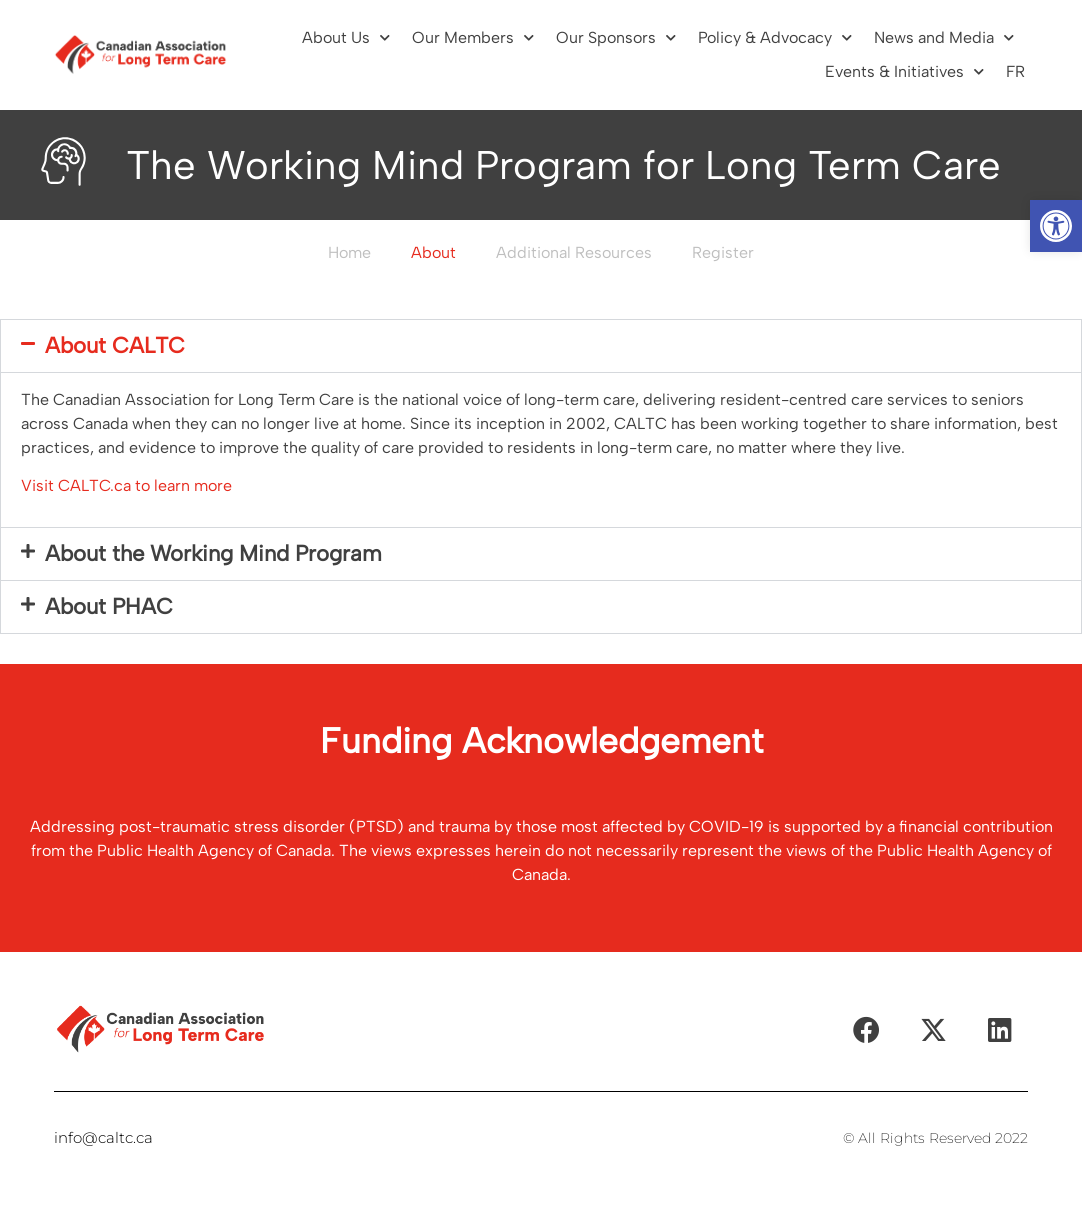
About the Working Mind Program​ (213, 553)
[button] (1056, 226)
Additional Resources (574, 252)
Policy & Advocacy (775, 37)
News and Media (944, 37)
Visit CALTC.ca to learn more (126, 485)
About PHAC (109, 606)
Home (349, 252)
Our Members (473, 37)
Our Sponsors (616, 37)
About (433, 252)
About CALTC (115, 345)
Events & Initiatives (904, 71)
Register (723, 252)
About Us (346, 37)
